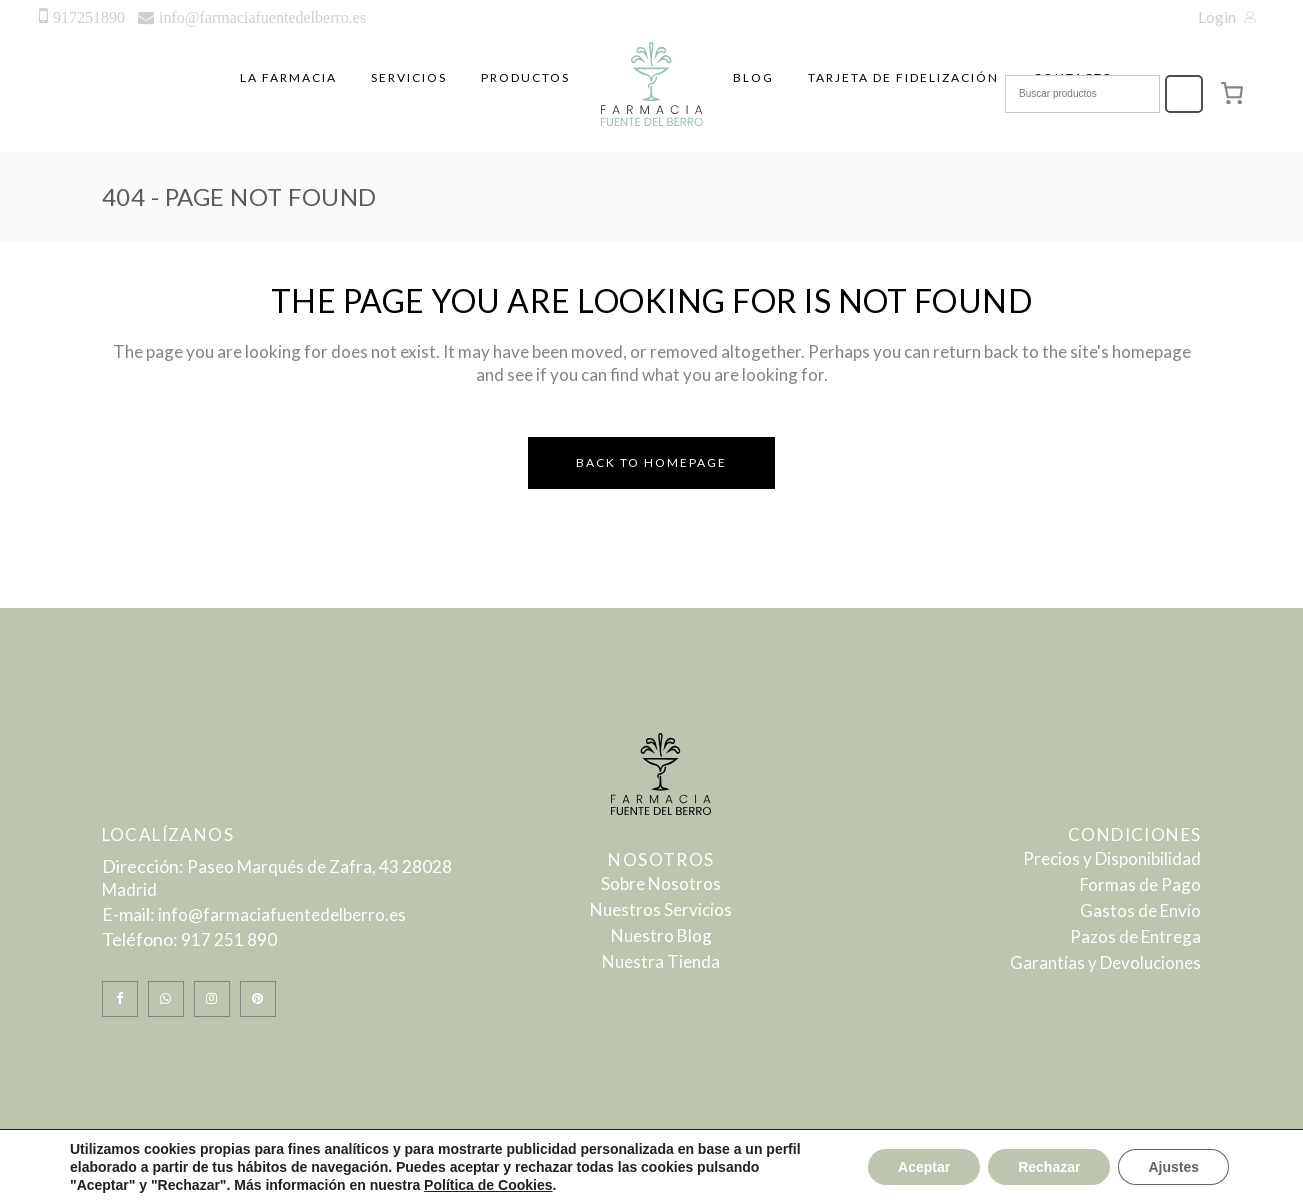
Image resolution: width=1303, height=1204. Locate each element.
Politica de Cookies (819, 1178)
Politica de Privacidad (596, 1178)
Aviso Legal (409, 1178)
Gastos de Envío (1140, 910)
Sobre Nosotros (661, 883)
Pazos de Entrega (1135, 936)
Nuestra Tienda (661, 961)
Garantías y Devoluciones (1105, 962)
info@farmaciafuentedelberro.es (282, 914)
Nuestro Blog (661, 935)
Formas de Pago (1140, 884)
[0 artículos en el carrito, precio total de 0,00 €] (1232, 92)
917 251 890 (229, 939)
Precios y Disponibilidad (1112, 858)
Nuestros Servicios (661, 909)
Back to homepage (651, 462)
